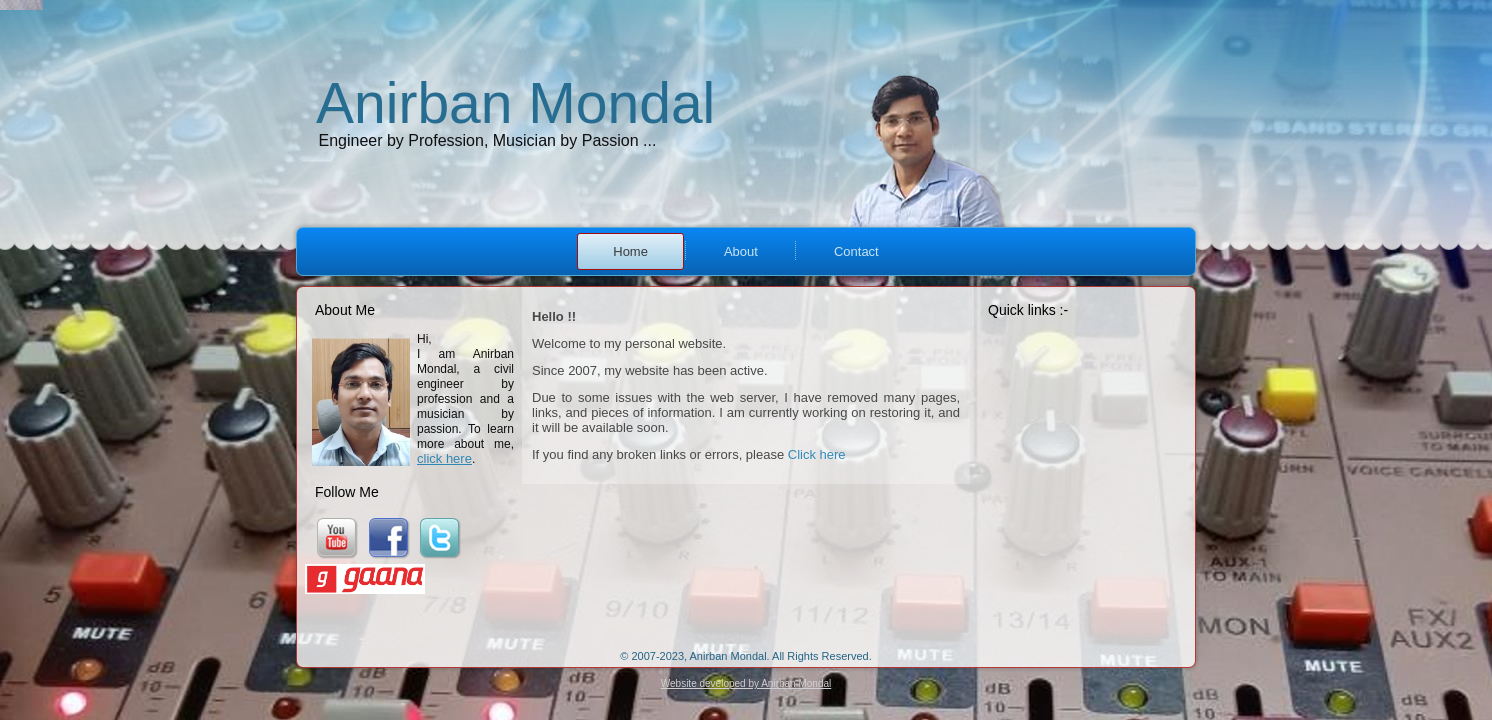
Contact (856, 251)
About (741, 251)
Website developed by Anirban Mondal (746, 683)
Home (630, 251)
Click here (817, 454)
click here (444, 458)
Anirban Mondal (515, 103)
